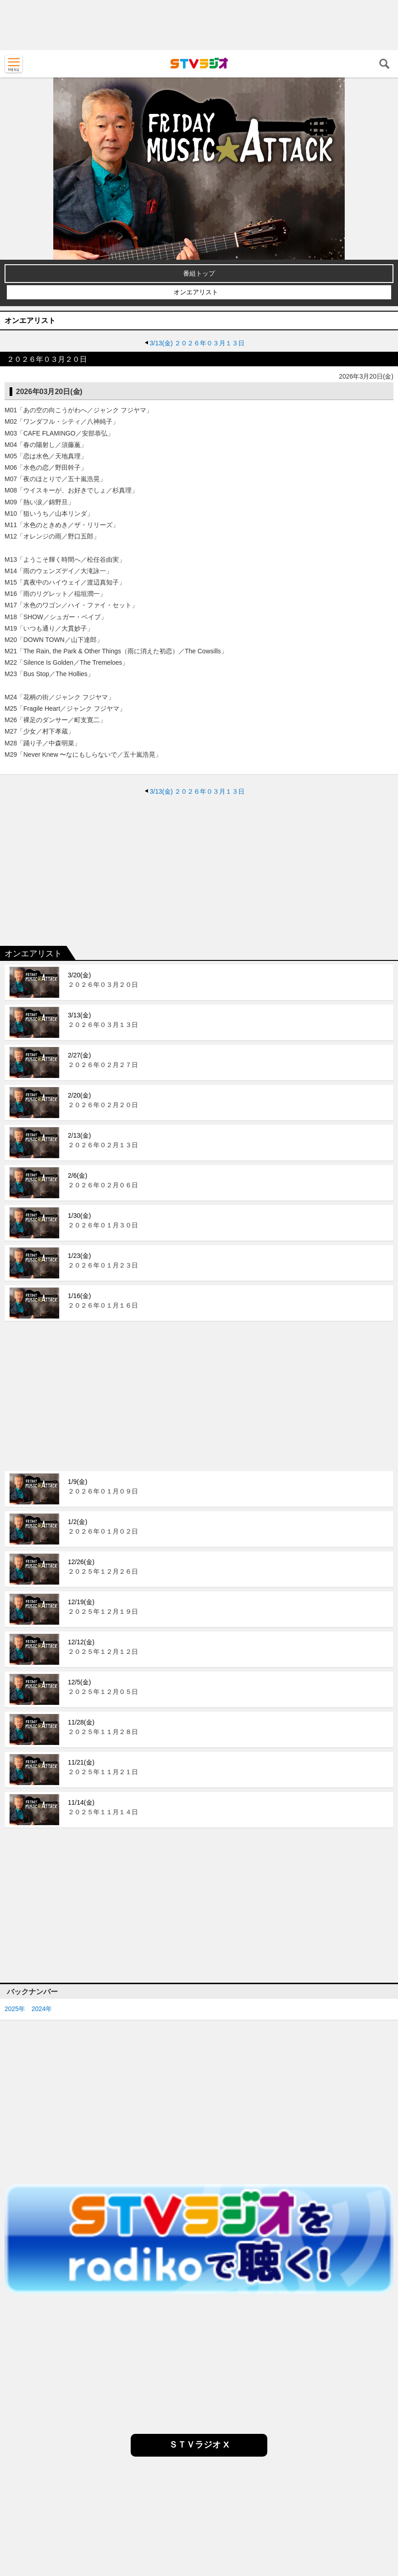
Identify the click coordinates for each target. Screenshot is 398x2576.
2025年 (15, 2008)
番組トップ (199, 273)
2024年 (41, 2008)
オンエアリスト (195, 292)
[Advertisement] (199, 25)
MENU (13, 63)
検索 (384, 63)
